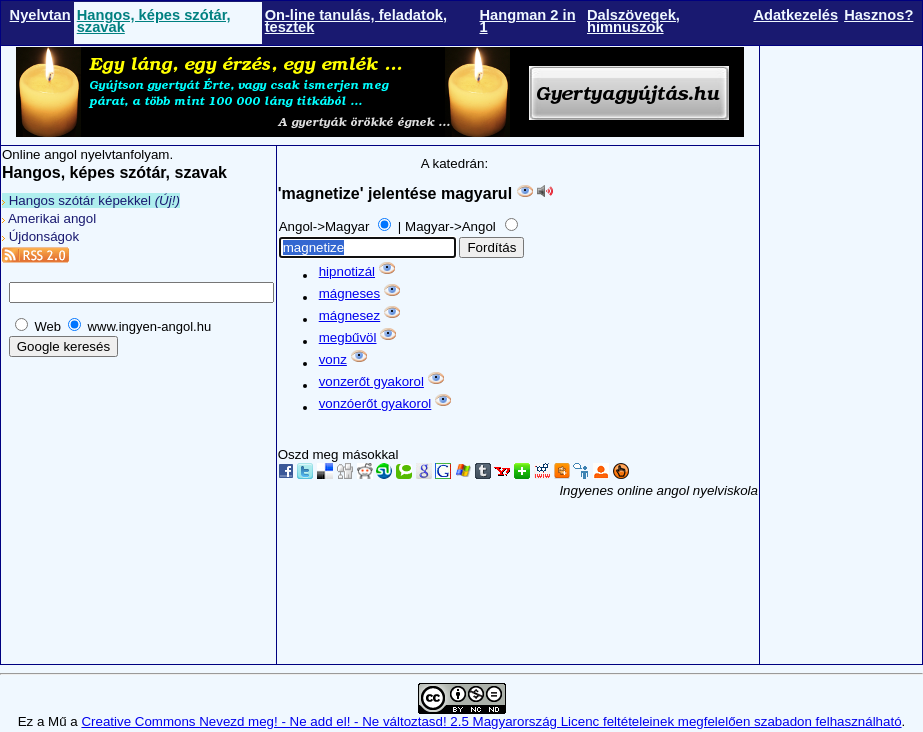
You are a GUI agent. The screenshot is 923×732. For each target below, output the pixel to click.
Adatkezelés (795, 15)
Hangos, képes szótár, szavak (154, 21)
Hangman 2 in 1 (527, 21)
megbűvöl (348, 337)
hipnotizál (347, 271)
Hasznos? (878, 15)
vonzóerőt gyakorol (375, 403)
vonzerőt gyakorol (371, 381)
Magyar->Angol (452, 226)
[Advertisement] (841, 363)
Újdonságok (40, 236)
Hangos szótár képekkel (91, 200)
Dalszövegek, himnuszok (633, 21)
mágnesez (350, 315)
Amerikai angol (49, 218)
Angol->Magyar (326, 226)
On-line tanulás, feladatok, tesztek (356, 21)
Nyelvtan (40, 15)
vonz (333, 359)
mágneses (350, 293)
